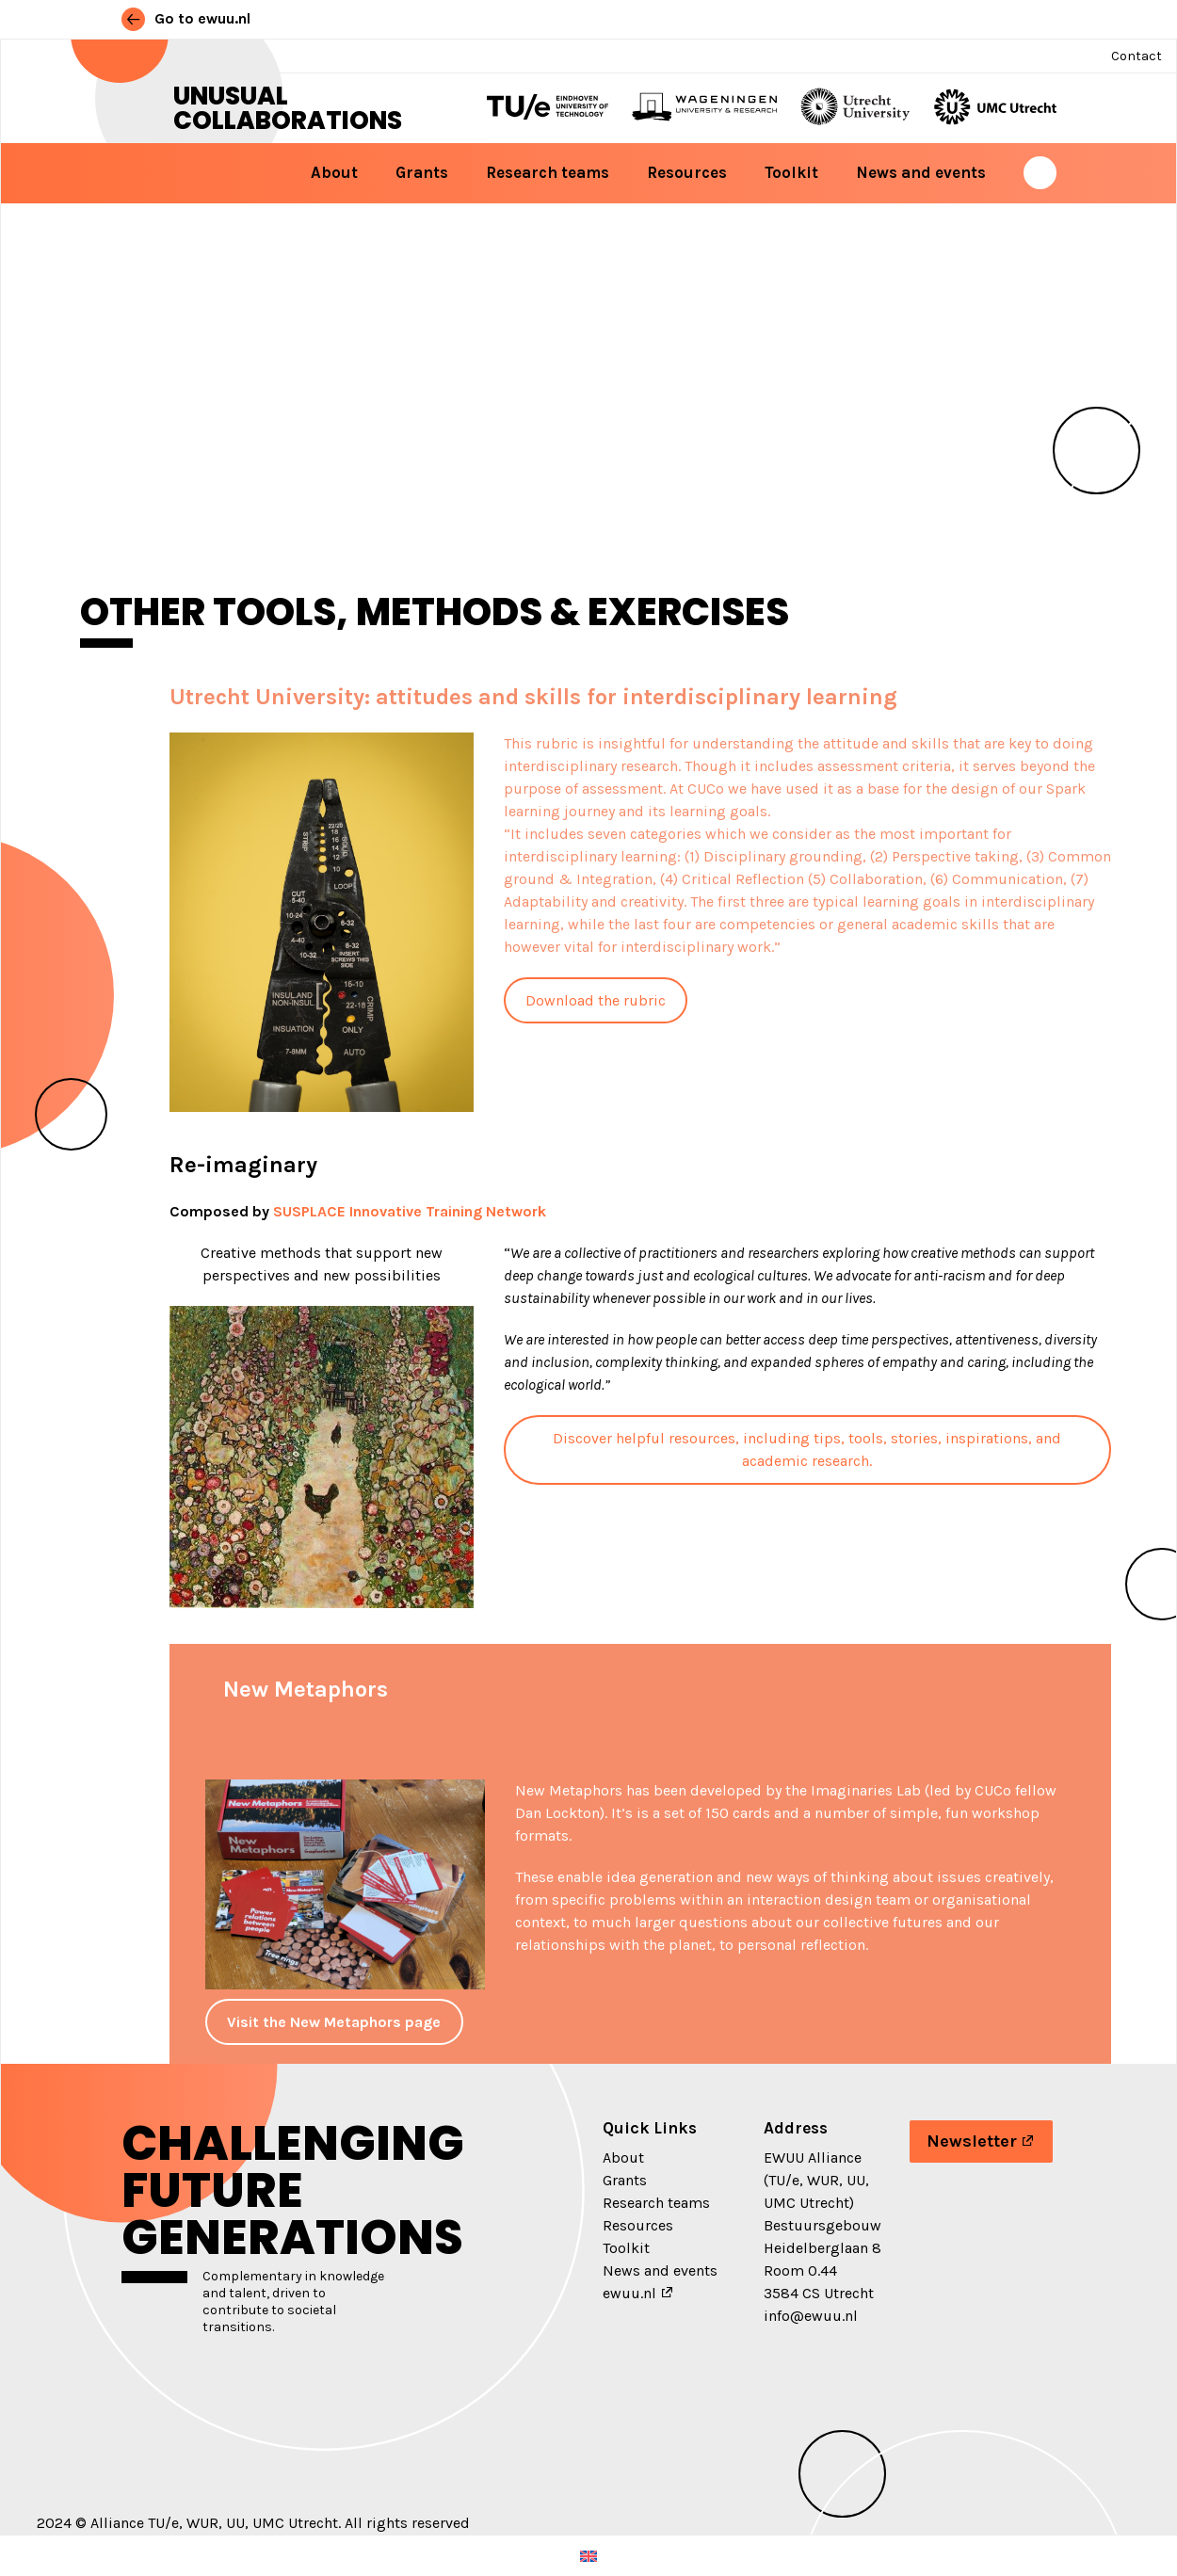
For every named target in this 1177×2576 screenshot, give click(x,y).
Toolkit (791, 172)
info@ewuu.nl (811, 2316)
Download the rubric (595, 1000)
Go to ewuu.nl (185, 18)
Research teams (547, 172)
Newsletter (972, 2141)
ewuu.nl (629, 2293)
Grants (421, 172)
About (334, 172)
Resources (687, 172)
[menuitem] (588, 2555)
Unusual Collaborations (287, 108)
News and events (921, 172)
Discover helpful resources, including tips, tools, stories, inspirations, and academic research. (807, 1449)
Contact (1136, 56)
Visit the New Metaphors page (334, 2022)
